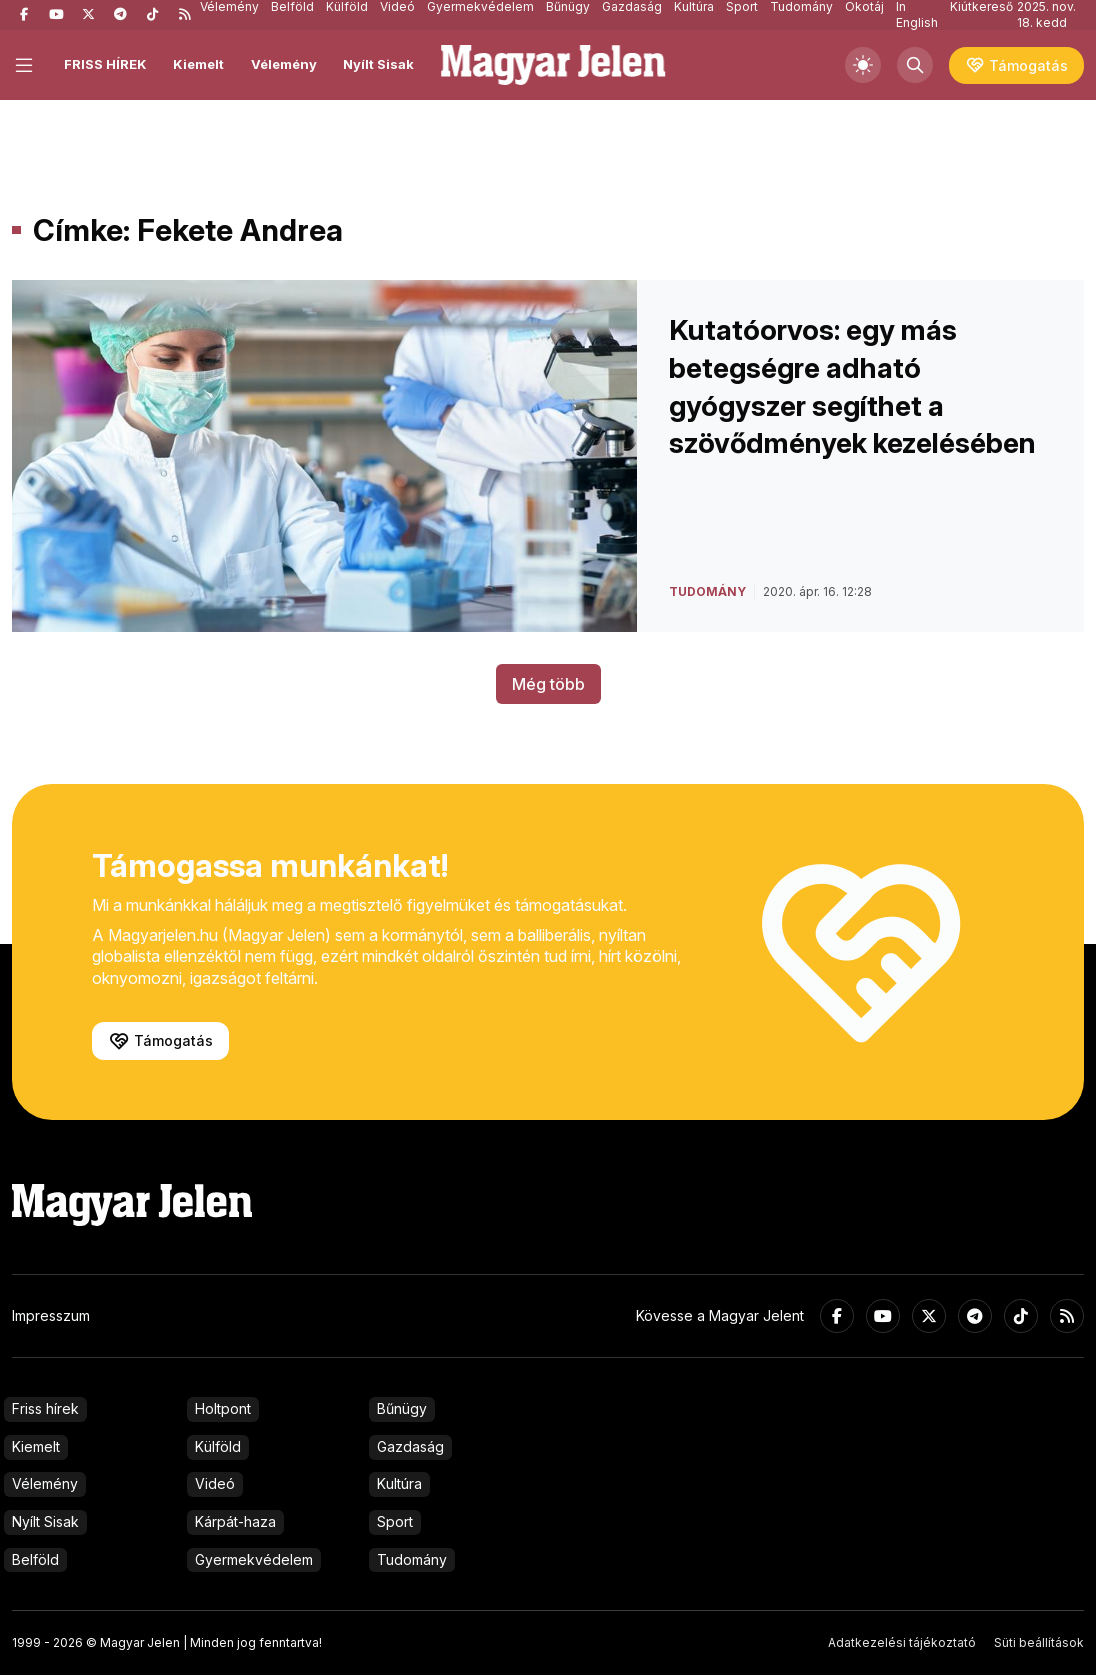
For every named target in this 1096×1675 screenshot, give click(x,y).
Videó (215, 1483)
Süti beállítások (1039, 1642)
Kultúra (399, 1483)
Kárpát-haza (235, 1521)
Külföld (218, 1446)
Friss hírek (45, 1408)
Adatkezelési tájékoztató (902, 1642)
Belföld (35, 1559)
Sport (395, 1521)
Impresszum (51, 1315)
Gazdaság (410, 1446)
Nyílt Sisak (378, 64)
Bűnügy (402, 1408)
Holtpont (223, 1408)
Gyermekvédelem (254, 1559)
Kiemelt (198, 64)
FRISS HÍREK (105, 64)
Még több (548, 684)
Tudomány (412, 1559)
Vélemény (284, 64)
